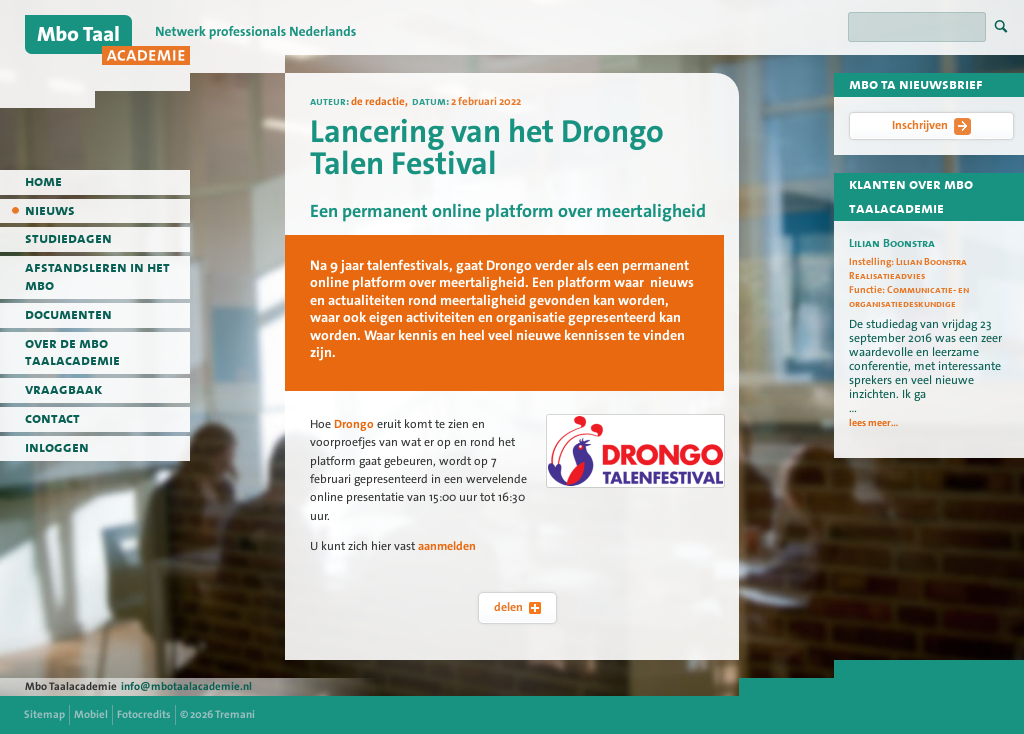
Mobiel (91, 714)
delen (517, 607)
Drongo (354, 424)
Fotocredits (144, 714)
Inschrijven (931, 126)
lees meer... (873, 423)
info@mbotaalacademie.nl (186, 686)
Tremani (235, 714)
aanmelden (447, 546)
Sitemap (44, 714)
